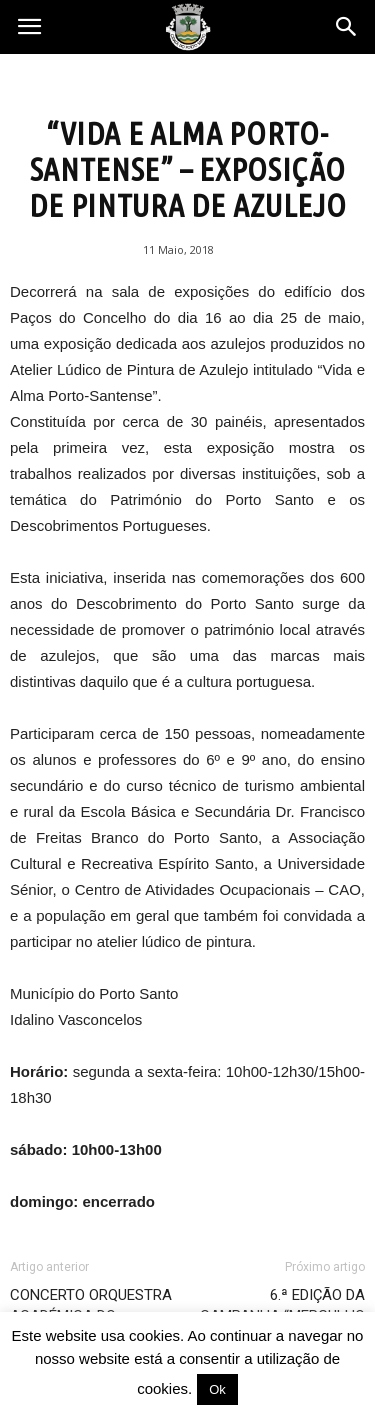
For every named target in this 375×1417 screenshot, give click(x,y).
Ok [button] (217, 1389)
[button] (347, 27)
